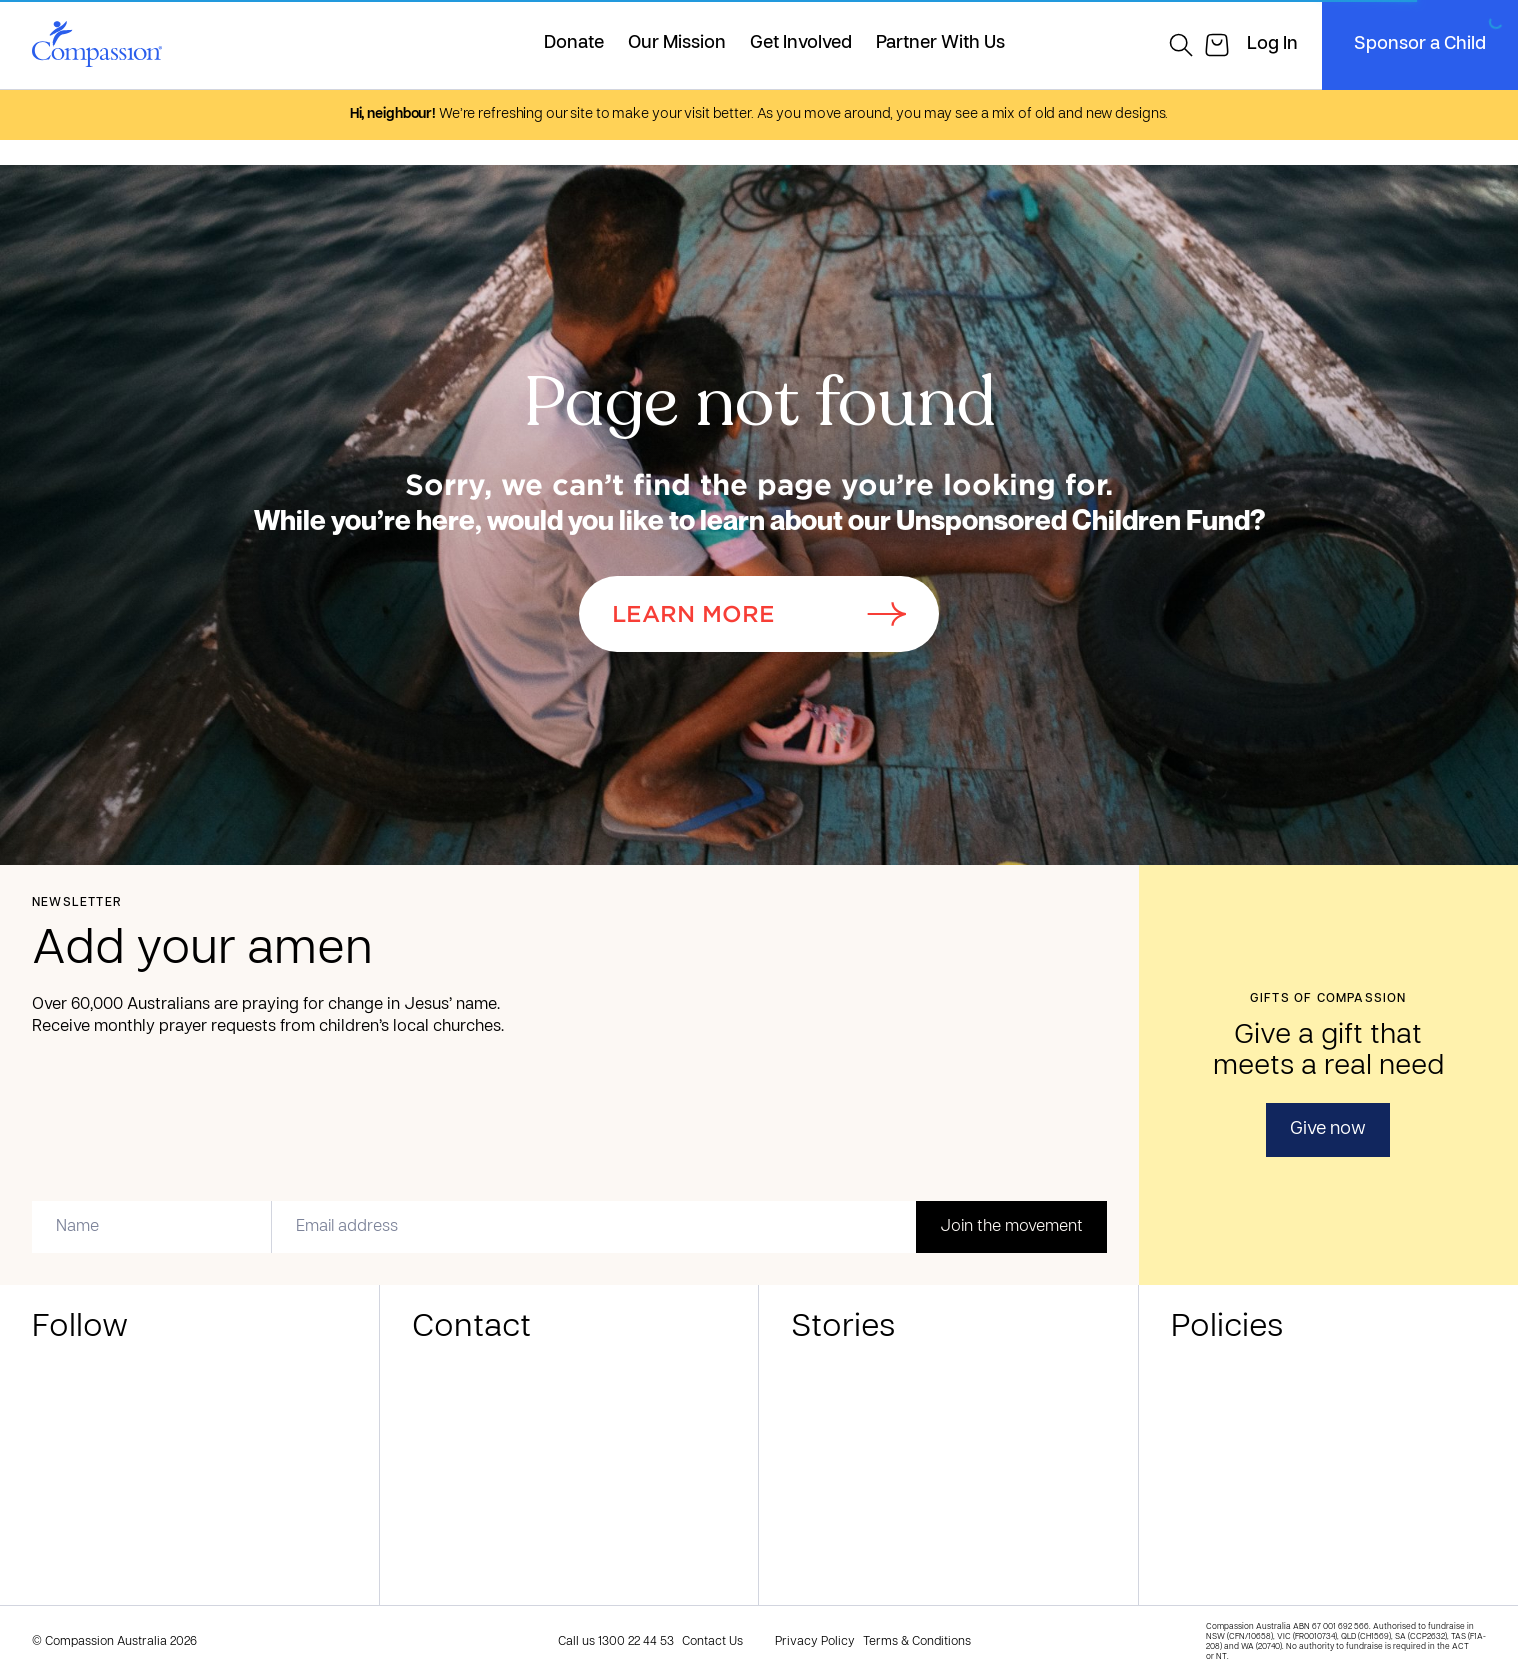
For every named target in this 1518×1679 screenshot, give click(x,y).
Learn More (759, 614)
